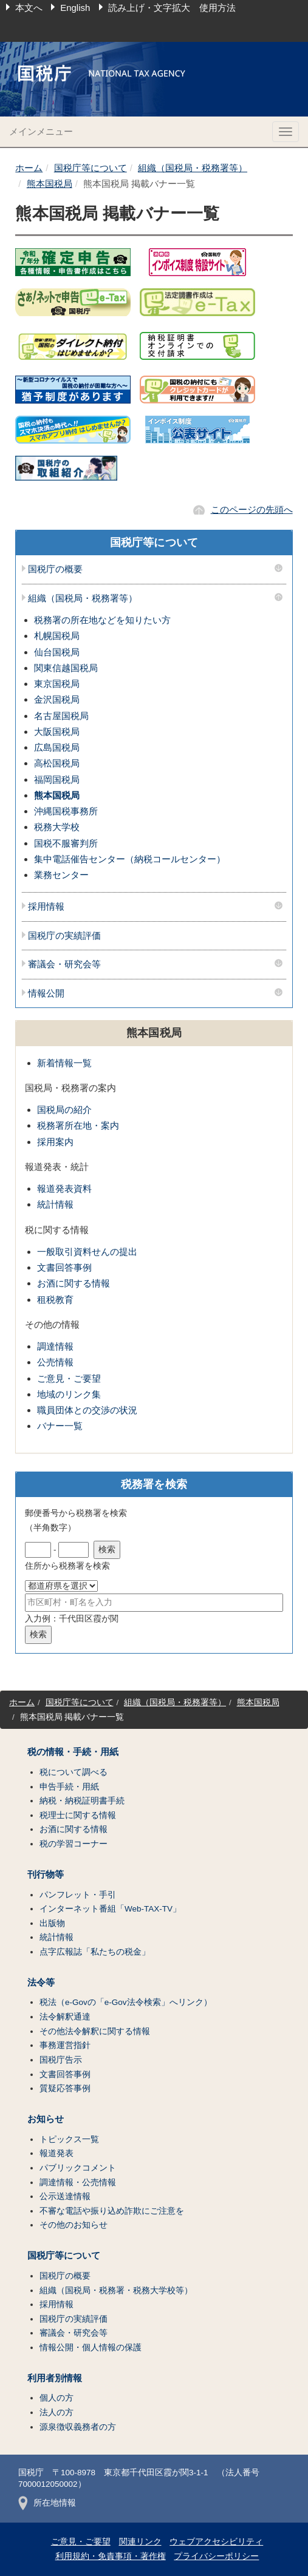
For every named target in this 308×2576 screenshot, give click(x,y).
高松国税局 (57, 763)
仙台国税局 (57, 652)
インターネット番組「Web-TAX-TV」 (110, 1908)
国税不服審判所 (66, 843)
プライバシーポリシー (216, 2556)
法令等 (41, 1982)
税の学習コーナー (73, 1843)
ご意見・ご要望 (69, 1378)
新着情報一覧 (64, 1063)
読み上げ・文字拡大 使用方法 (172, 7)
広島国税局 (57, 747)
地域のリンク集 (69, 1394)
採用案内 (55, 1142)
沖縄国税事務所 (66, 811)
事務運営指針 (65, 2045)
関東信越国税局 (66, 668)
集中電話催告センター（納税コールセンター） (129, 859)
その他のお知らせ (73, 2224)
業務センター (61, 875)
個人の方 (56, 2397)
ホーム (29, 168)
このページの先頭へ (252, 509)
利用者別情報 (54, 2378)
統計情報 (55, 1204)
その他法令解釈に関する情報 (94, 2031)
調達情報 (55, 1346)
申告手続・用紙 (69, 1786)
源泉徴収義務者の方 (77, 2427)
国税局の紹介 (64, 1109)
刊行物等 (45, 1874)
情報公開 (46, 993)
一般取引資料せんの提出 (87, 1251)
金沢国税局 (57, 699)
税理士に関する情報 (77, 1815)
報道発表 (56, 2153)
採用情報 (46, 906)
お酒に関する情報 (73, 1283)
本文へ (29, 7)
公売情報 (55, 1362)
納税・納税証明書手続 (82, 1800)
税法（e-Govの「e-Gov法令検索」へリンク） (125, 2002)
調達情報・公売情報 (77, 2182)
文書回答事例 (64, 1267)
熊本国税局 (49, 183)
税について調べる (73, 1772)
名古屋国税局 (61, 716)
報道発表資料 (64, 1188)
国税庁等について (90, 168)
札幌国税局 (57, 635)
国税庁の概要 (55, 569)
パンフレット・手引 (77, 1894)
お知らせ (45, 2119)
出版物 (52, 1923)
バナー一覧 (60, 1426)
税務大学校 (57, 827)
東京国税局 (57, 683)
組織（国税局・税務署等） (192, 168)
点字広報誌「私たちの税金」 (94, 1951)
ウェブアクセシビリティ (216, 2541)
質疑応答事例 (65, 2088)
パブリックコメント (77, 2167)
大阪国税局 (57, 731)
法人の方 (56, 2412)
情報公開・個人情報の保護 (90, 2347)
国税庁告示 (60, 2059)
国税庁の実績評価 (64, 936)
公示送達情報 (65, 2196)
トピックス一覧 (69, 2139)
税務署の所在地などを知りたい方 (102, 620)
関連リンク (140, 2541)
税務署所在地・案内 (78, 1125)
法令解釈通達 (65, 2016)
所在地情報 (47, 2502)
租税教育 (55, 1299)
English (75, 7)
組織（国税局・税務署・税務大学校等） (116, 2290)
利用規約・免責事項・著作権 (110, 2556)
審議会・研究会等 (64, 964)
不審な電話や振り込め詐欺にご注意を (111, 2211)
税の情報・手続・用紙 (72, 1752)
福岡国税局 (57, 779)
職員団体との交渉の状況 (87, 1410)
